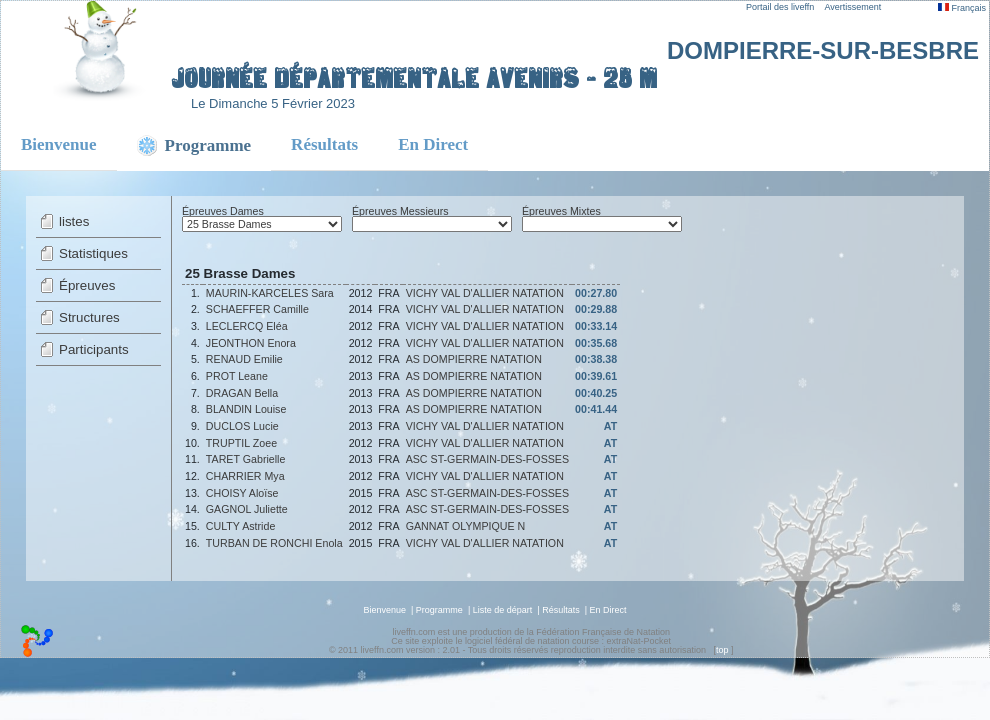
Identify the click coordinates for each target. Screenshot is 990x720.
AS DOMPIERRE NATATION (474, 359)
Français (962, 8)
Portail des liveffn (780, 7)
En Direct (433, 144)
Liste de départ (503, 610)
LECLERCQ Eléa (247, 326)
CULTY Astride (241, 526)
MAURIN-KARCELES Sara (270, 293)
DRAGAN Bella (242, 393)
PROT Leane (237, 376)
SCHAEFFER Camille (257, 309)
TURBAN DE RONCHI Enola (274, 543)
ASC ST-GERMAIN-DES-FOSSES (487, 459)
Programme (439, 610)
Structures (89, 317)
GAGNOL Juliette (247, 509)
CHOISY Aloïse (242, 493)
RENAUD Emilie (244, 359)
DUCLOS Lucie (242, 426)
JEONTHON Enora (251, 343)
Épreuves (87, 285)
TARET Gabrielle (246, 459)
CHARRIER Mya (245, 476)
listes (74, 221)
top (722, 650)
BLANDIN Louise (246, 409)
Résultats (324, 144)
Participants (94, 349)
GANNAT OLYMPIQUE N (466, 526)
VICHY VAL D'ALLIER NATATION (485, 293)
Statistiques (93, 253)
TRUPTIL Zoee (241, 443)
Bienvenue (59, 144)
